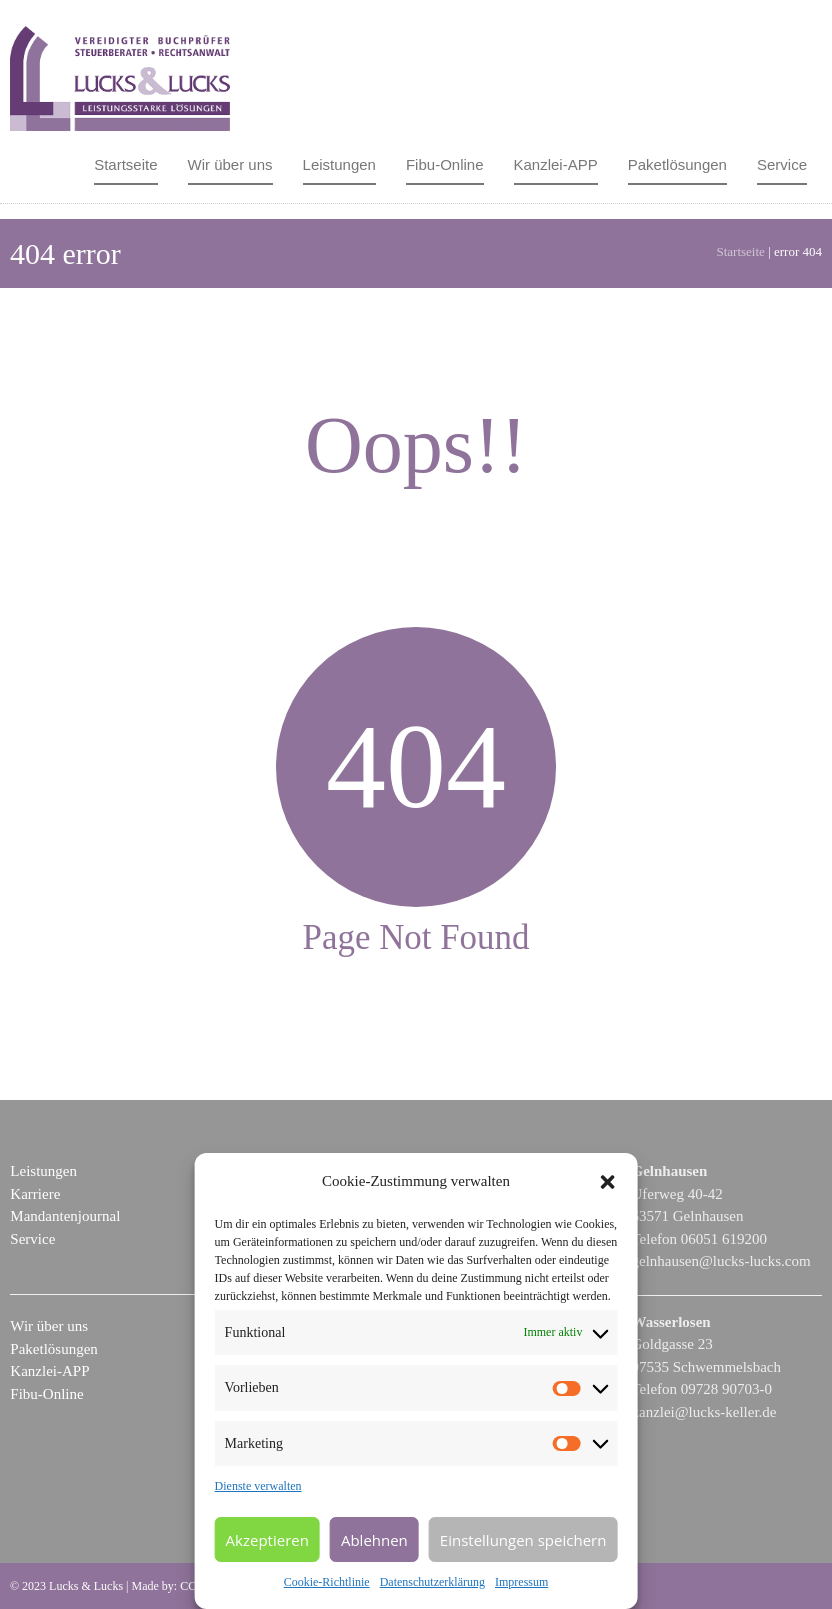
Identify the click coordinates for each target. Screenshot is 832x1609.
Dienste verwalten (258, 1486)
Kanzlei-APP (556, 164)
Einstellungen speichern (523, 1540)
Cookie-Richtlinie (327, 1582)
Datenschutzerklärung (432, 1582)
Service (782, 164)
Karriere (35, 1194)
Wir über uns (230, 164)
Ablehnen (374, 1540)
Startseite (125, 164)
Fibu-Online (445, 164)
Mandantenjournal (65, 1216)
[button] (607, 1182)
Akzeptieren (267, 1540)
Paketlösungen (677, 164)
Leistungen (339, 164)
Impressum (521, 1582)
